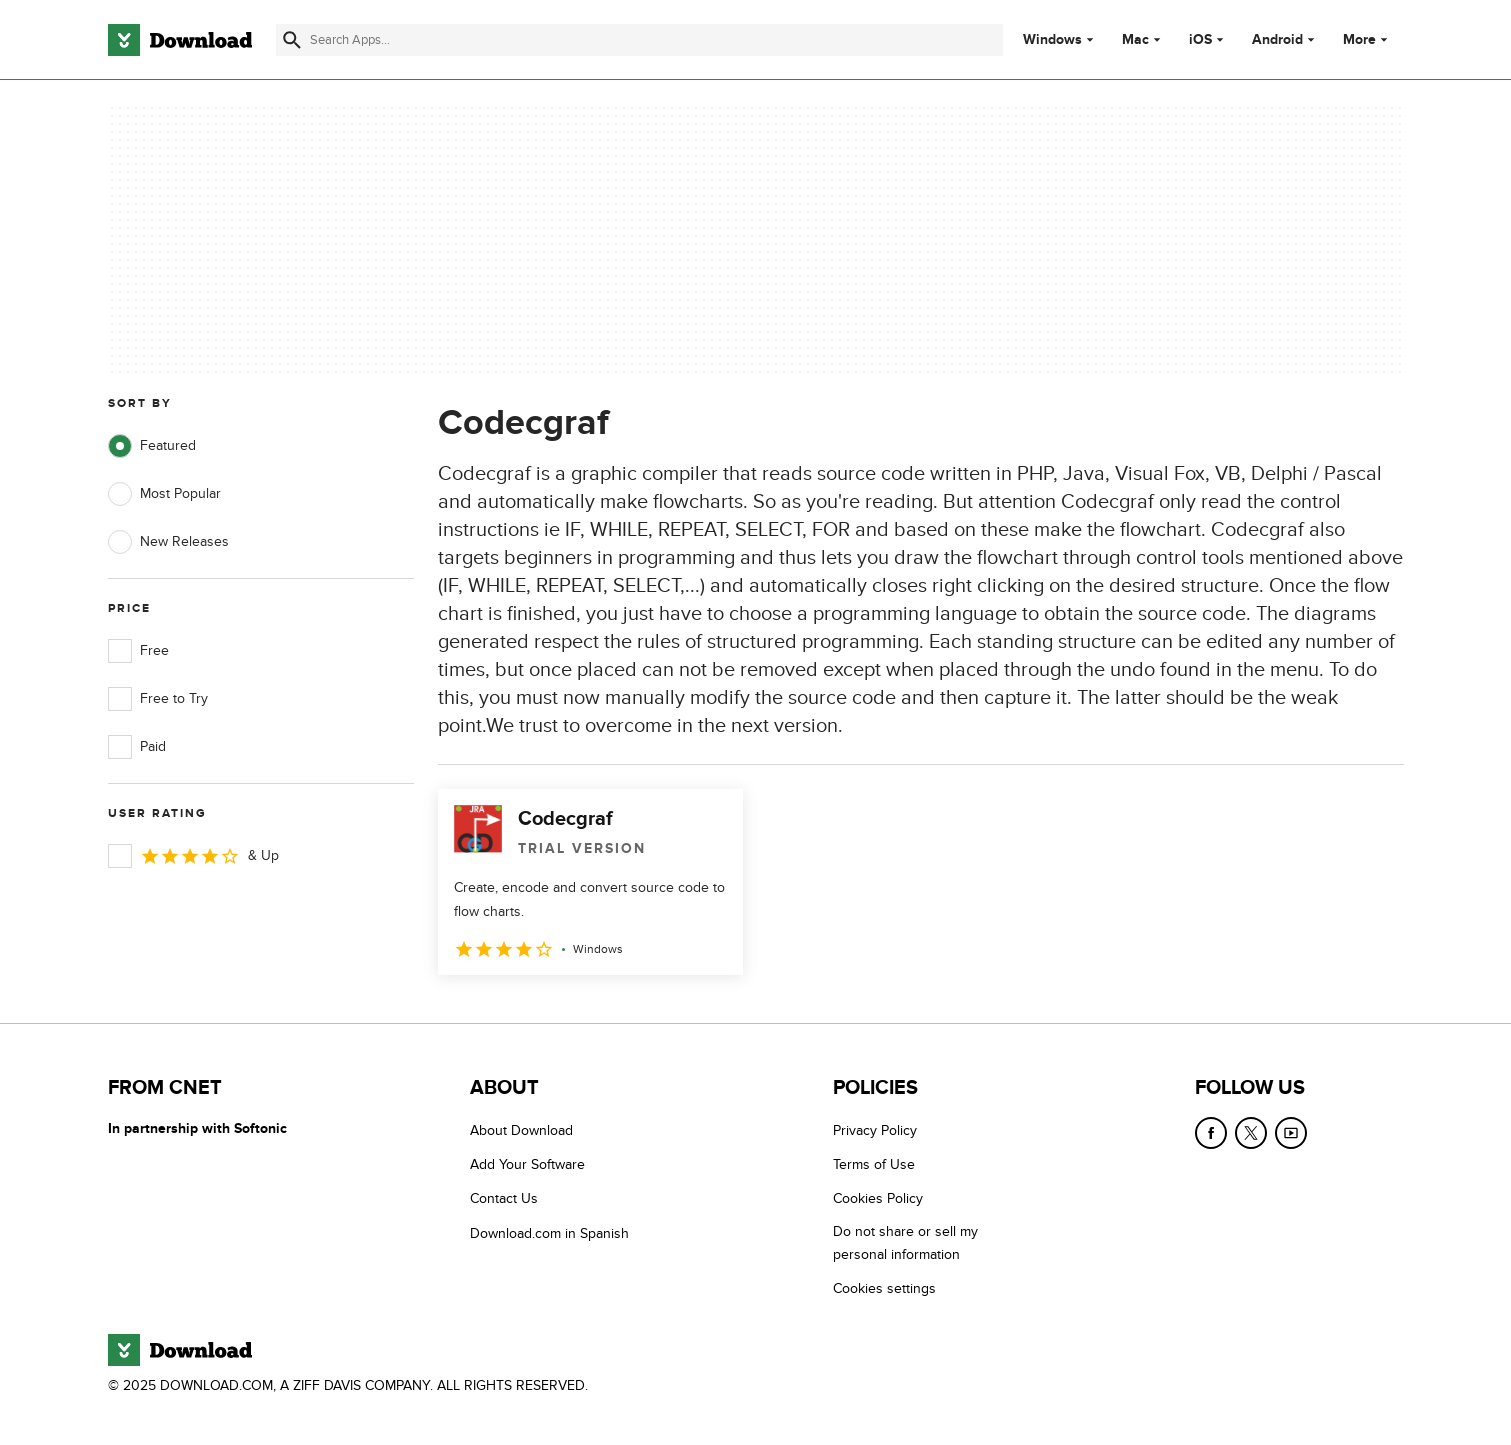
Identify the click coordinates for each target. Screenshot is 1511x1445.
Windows (1052, 40)
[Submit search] (292, 40)
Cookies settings (884, 1288)
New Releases (168, 542)
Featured (152, 446)
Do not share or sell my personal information (905, 1243)
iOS (1200, 40)
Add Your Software (527, 1164)
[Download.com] (180, 40)
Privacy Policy (875, 1130)
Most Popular (164, 494)
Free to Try (158, 699)
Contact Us (504, 1198)
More (1367, 39)
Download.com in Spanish (549, 1233)
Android (1277, 40)
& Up (193, 856)
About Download (521, 1130)
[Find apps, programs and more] (639, 40)
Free (138, 651)
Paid (137, 747)
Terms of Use (874, 1164)
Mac (1135, 40)
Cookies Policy (878, 1198)
